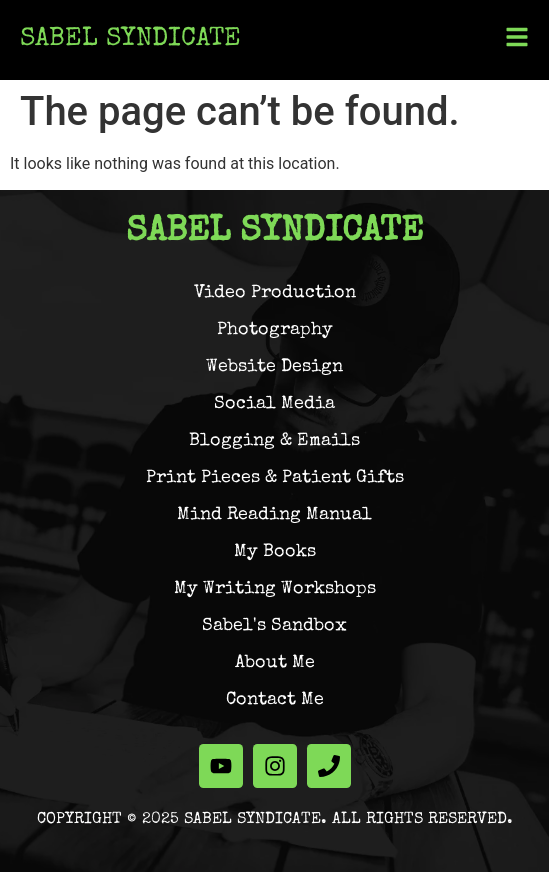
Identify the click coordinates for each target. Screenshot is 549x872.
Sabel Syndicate (130, 40)
